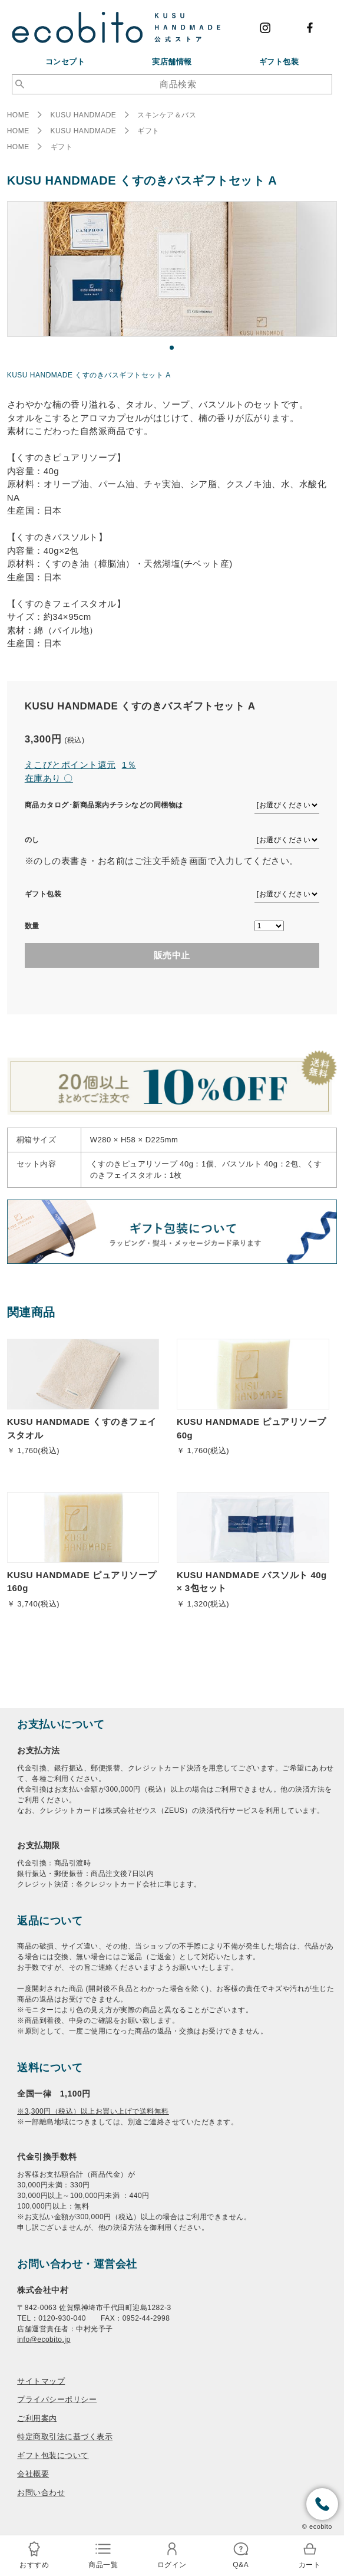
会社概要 (33, 2473)
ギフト (148, 131)
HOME (18, 115)
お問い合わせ (41, 2492)
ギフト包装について (53, 2455)
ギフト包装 (279, 61)
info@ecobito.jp (43, 2339)
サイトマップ (41, 2381)
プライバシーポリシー (57, 2399)
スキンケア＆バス (166, 115)
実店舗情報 (172, 61)
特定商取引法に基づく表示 (65, 2436)
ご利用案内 (37, 2418)
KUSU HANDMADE (84, 115)
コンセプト (65, 61)
